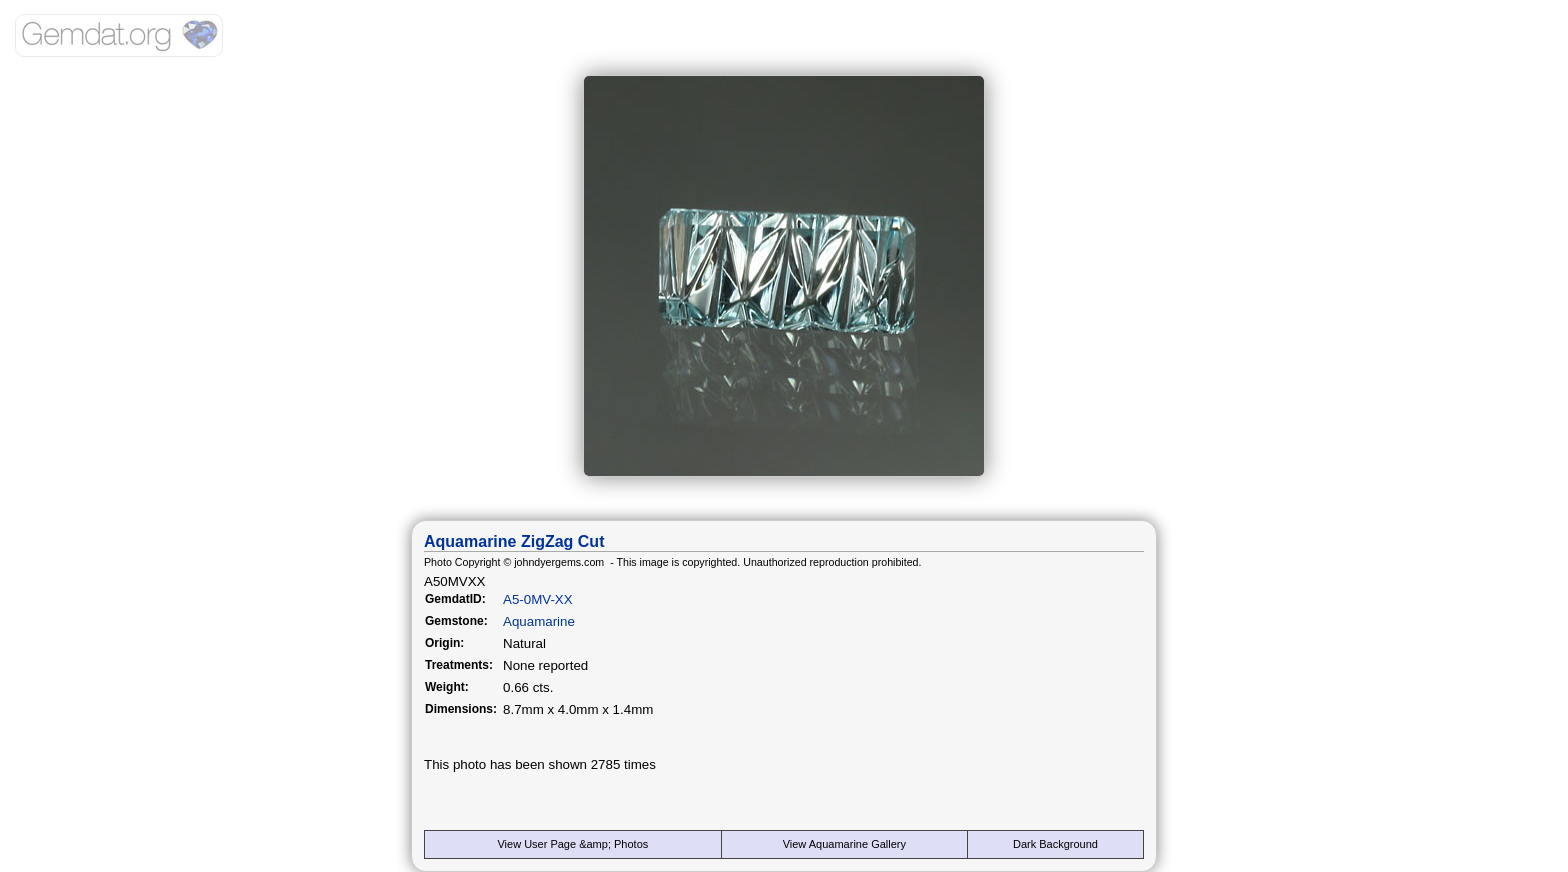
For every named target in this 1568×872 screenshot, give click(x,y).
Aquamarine (539, 621)
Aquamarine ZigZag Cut (514, 541)
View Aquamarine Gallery (844, 844)
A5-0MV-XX (538, 599)
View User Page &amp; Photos (572, 844)
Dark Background (1055, 844)
